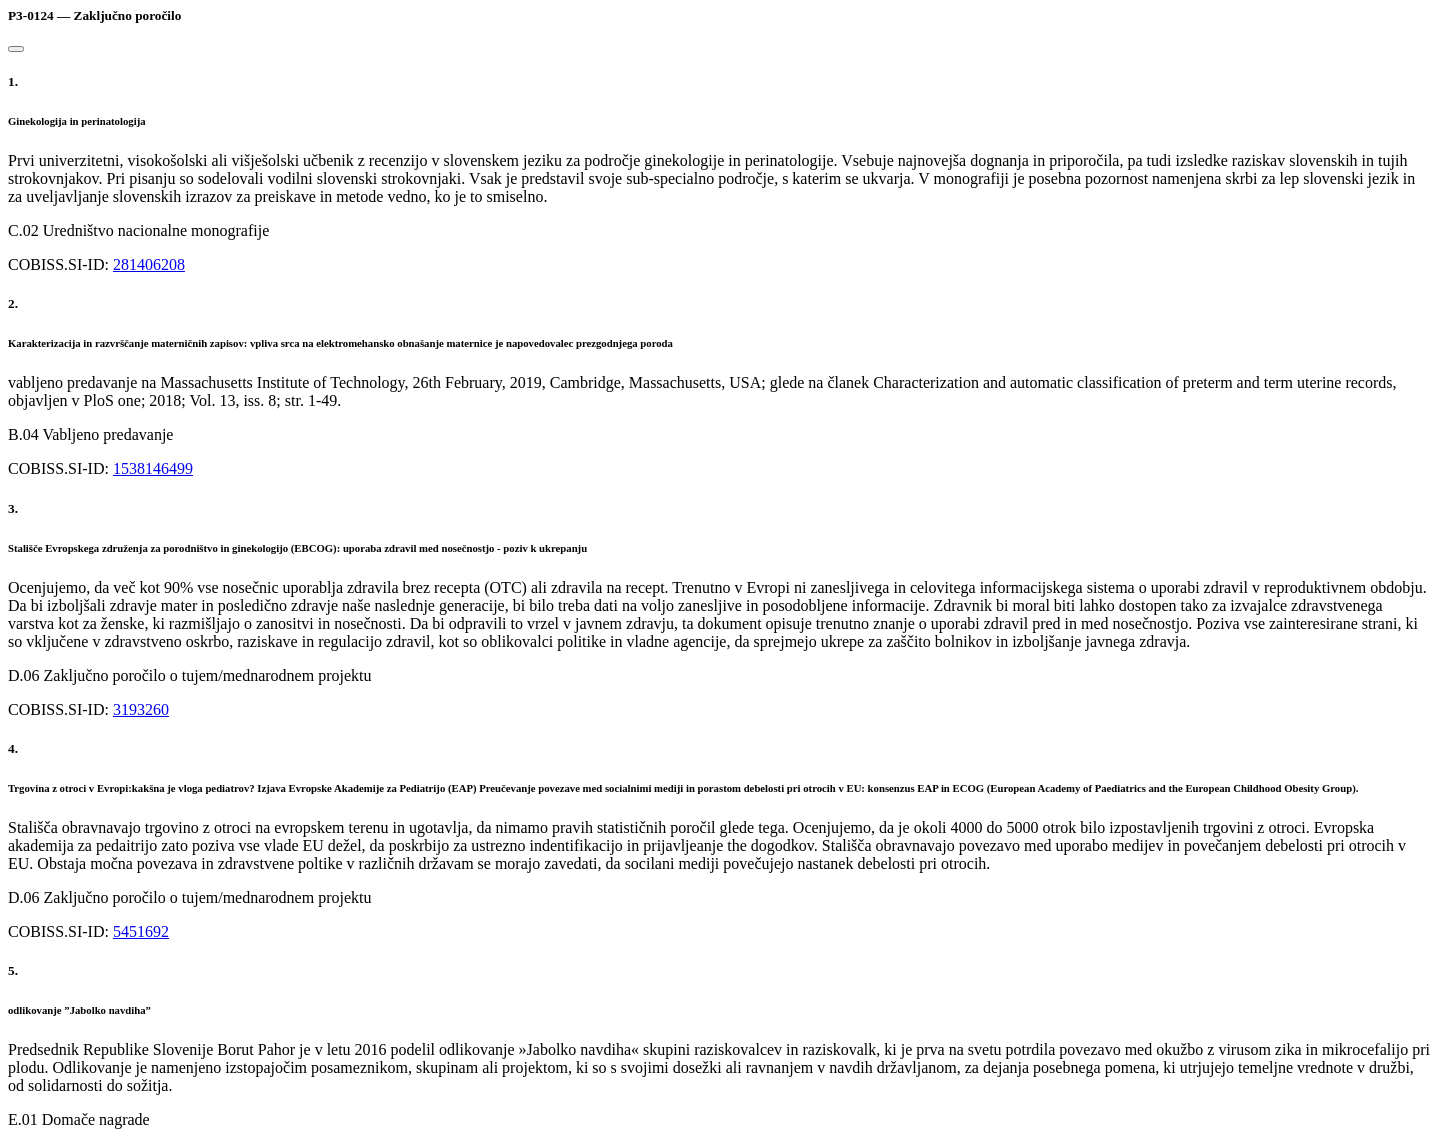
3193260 (141, 709)
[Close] (16, 49)
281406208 (149, 264)
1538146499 (153, 468)
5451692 (141, 931)
